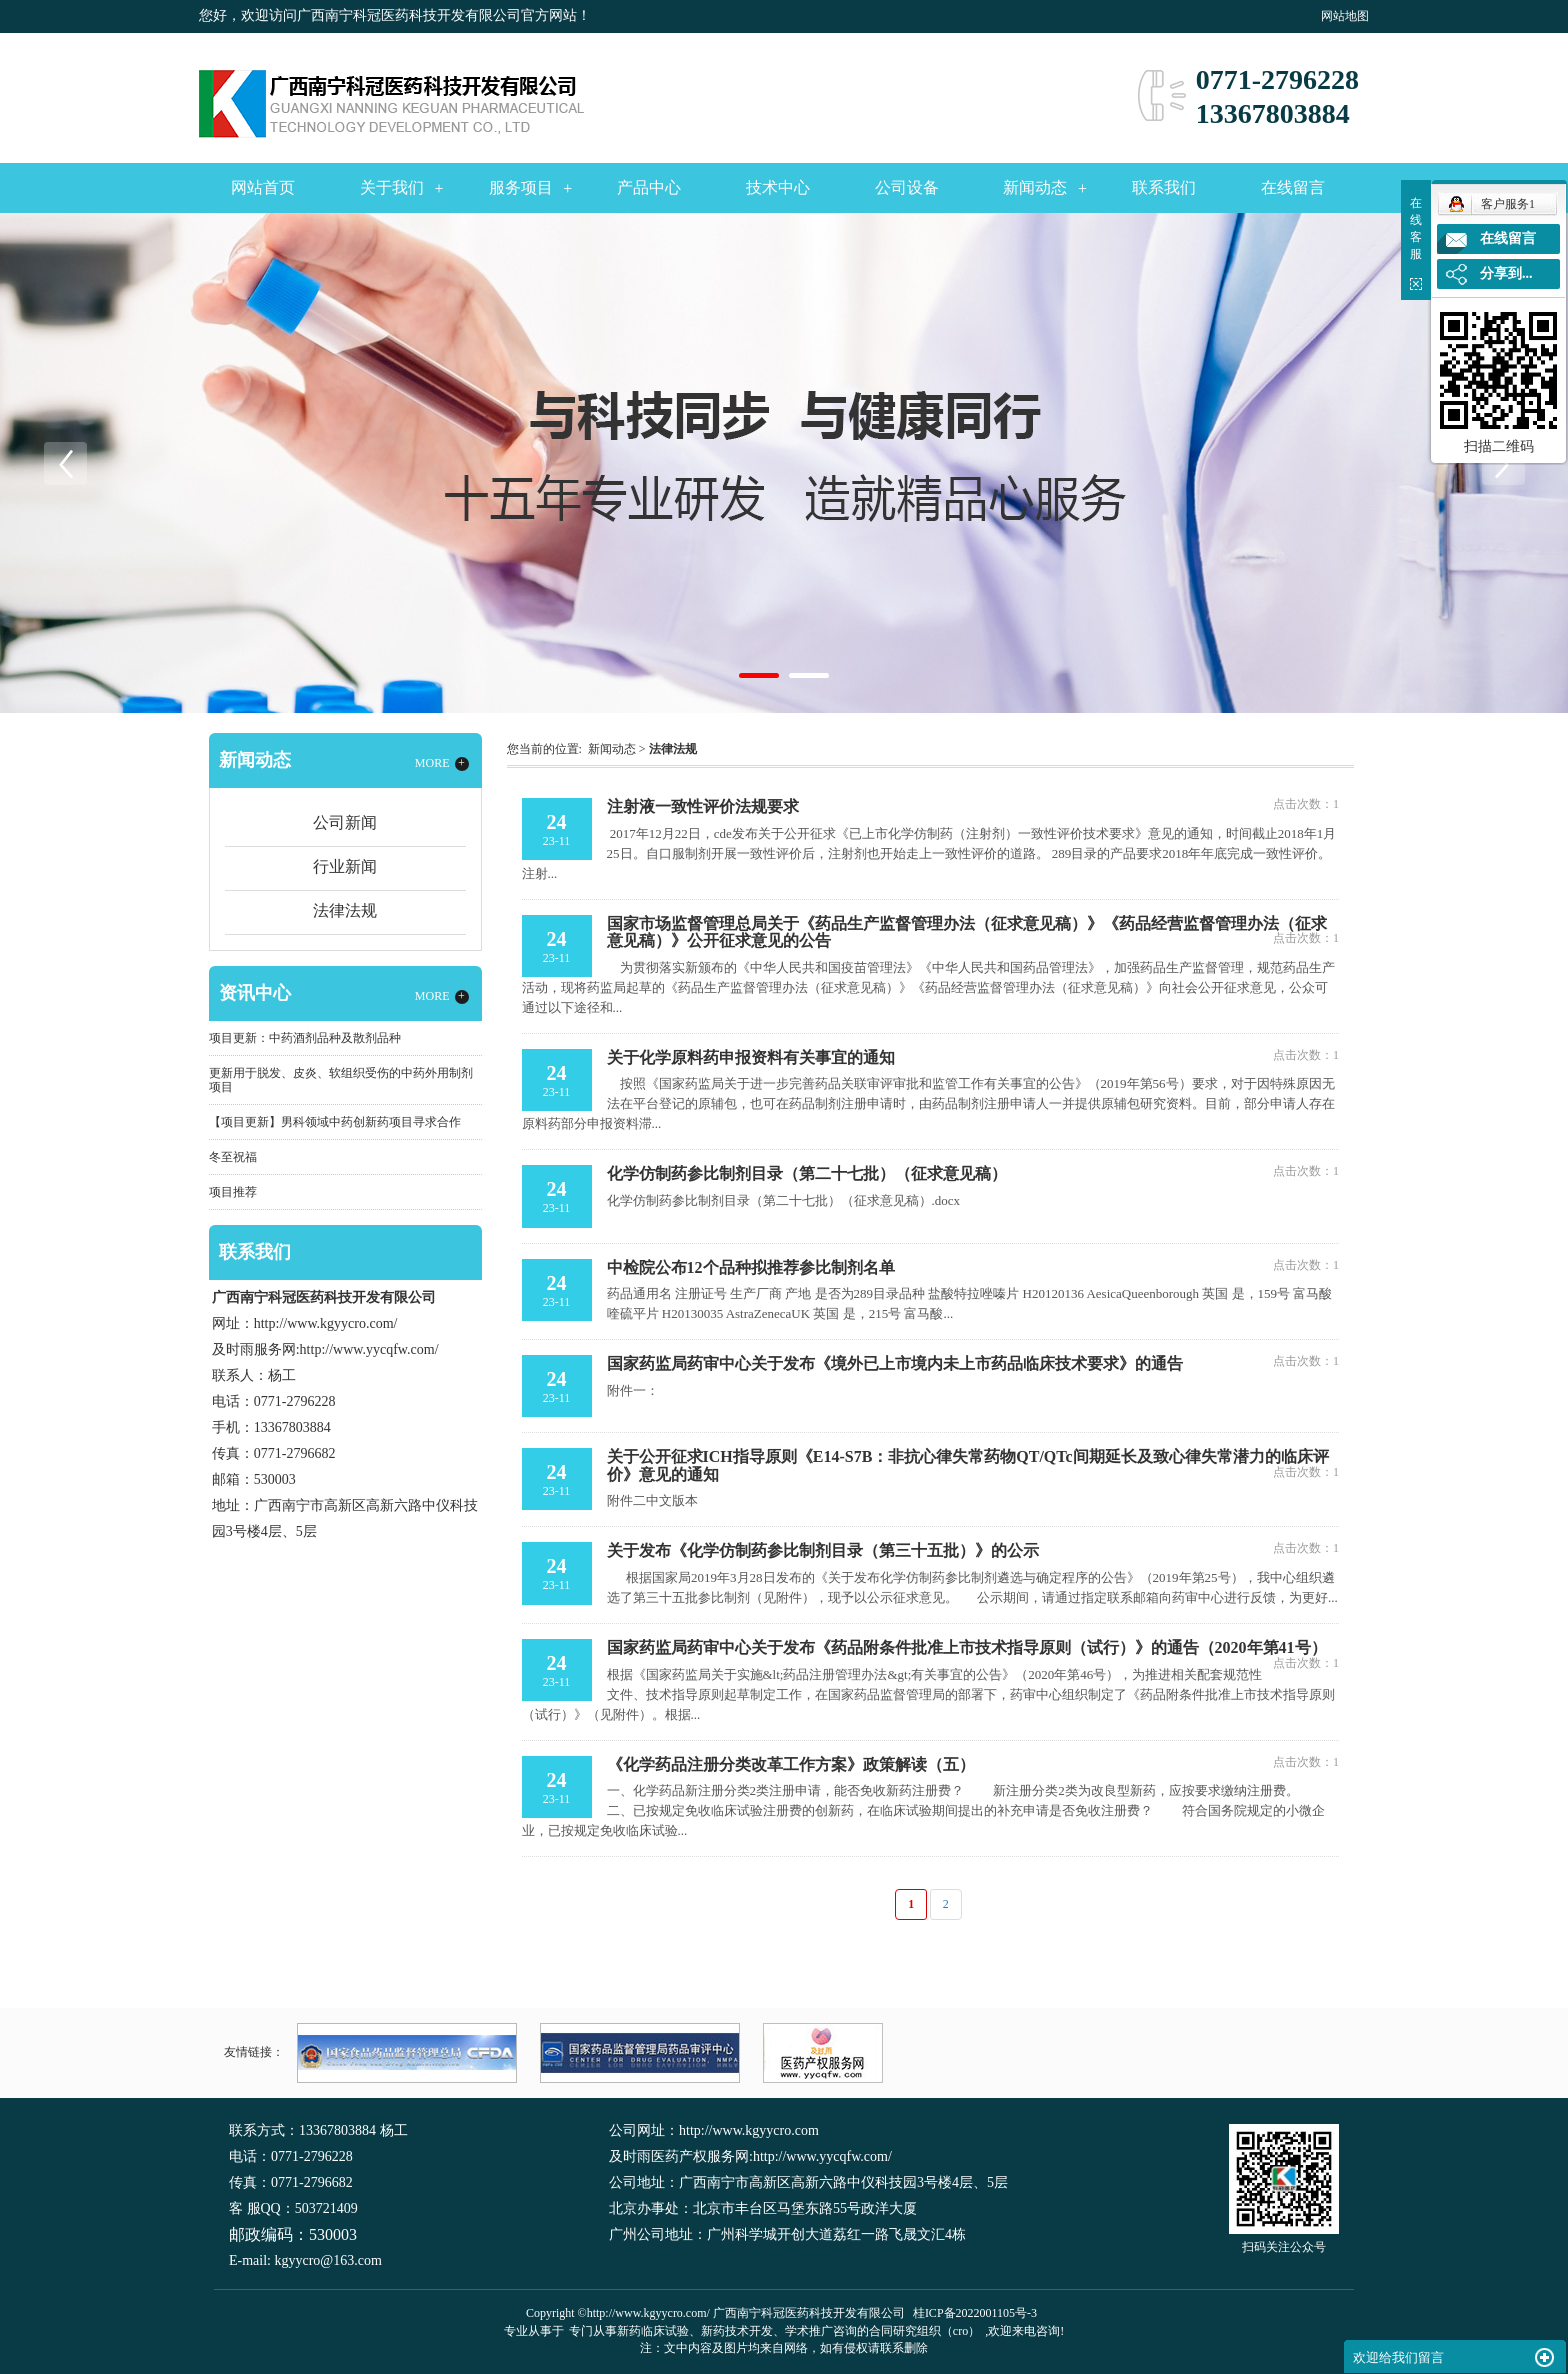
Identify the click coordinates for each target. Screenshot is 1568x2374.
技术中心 (778, 187)
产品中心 (649, 187)
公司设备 (907, 187)
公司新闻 (345, 822)
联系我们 (1164, 187)
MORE (442, 763)
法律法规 (345, 910)
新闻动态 (1035, 187)
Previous (65, 463)
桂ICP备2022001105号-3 (975, 2313)
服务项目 (521, 187)
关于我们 (392, 187)
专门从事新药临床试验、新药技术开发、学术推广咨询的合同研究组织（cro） (774, 2331)
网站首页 (263, 187)
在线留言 (1293, 187)
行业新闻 (345, 866)
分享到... (1506, 273)
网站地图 (1345, 16)
